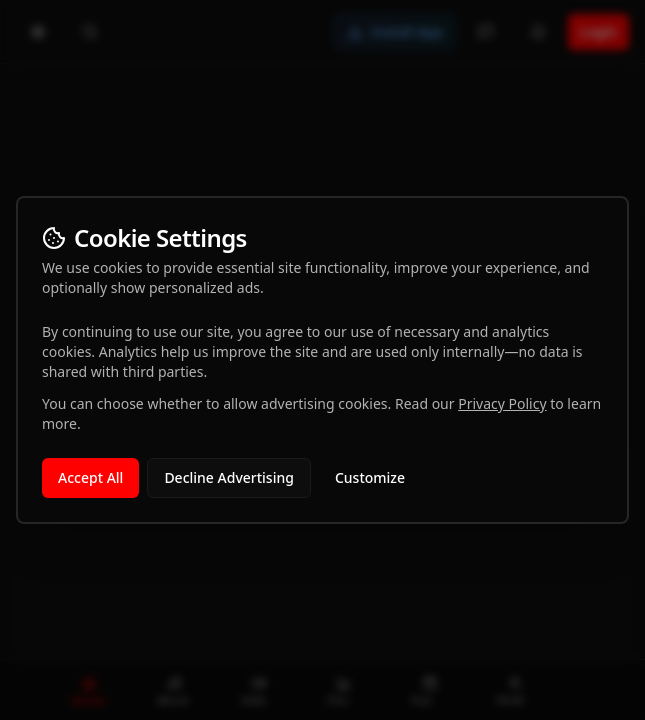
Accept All (90, 477)
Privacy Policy (502, 403)
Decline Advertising (229, 477)
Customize (370, 477)
